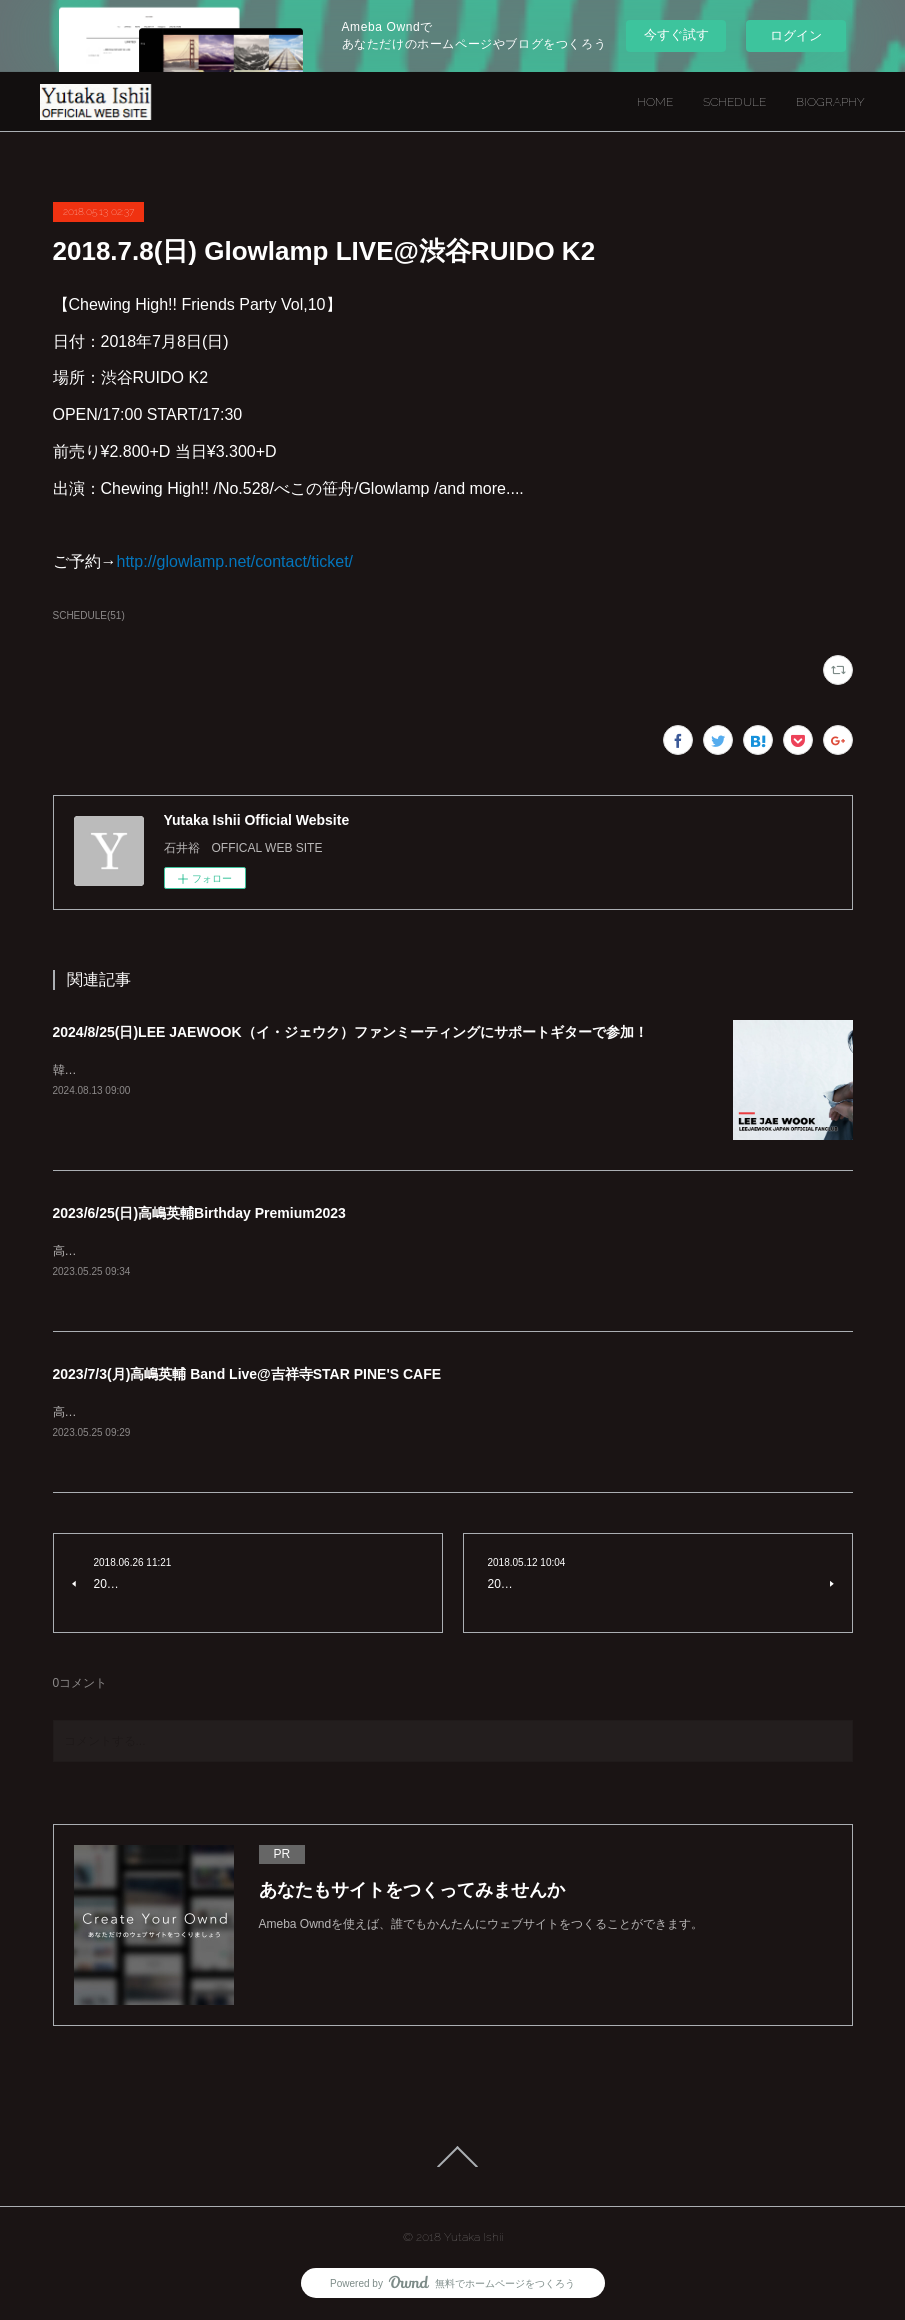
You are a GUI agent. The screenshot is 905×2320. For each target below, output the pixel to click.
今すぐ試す (676, 34)
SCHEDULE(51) (89, 615)
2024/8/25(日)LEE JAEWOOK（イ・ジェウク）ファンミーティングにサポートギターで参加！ (350, 1032)
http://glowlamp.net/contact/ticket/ (235, 561)
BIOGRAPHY (830, 102)
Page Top (452, 2158)
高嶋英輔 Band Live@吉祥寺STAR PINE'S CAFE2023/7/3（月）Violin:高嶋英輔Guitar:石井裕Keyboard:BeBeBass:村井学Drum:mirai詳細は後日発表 (447, 1414)
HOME (655, 102)
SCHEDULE (734, 102)
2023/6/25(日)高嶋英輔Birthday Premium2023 (199, 1213)
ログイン (796, 35)
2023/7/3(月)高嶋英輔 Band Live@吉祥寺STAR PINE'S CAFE (247, 1376)
